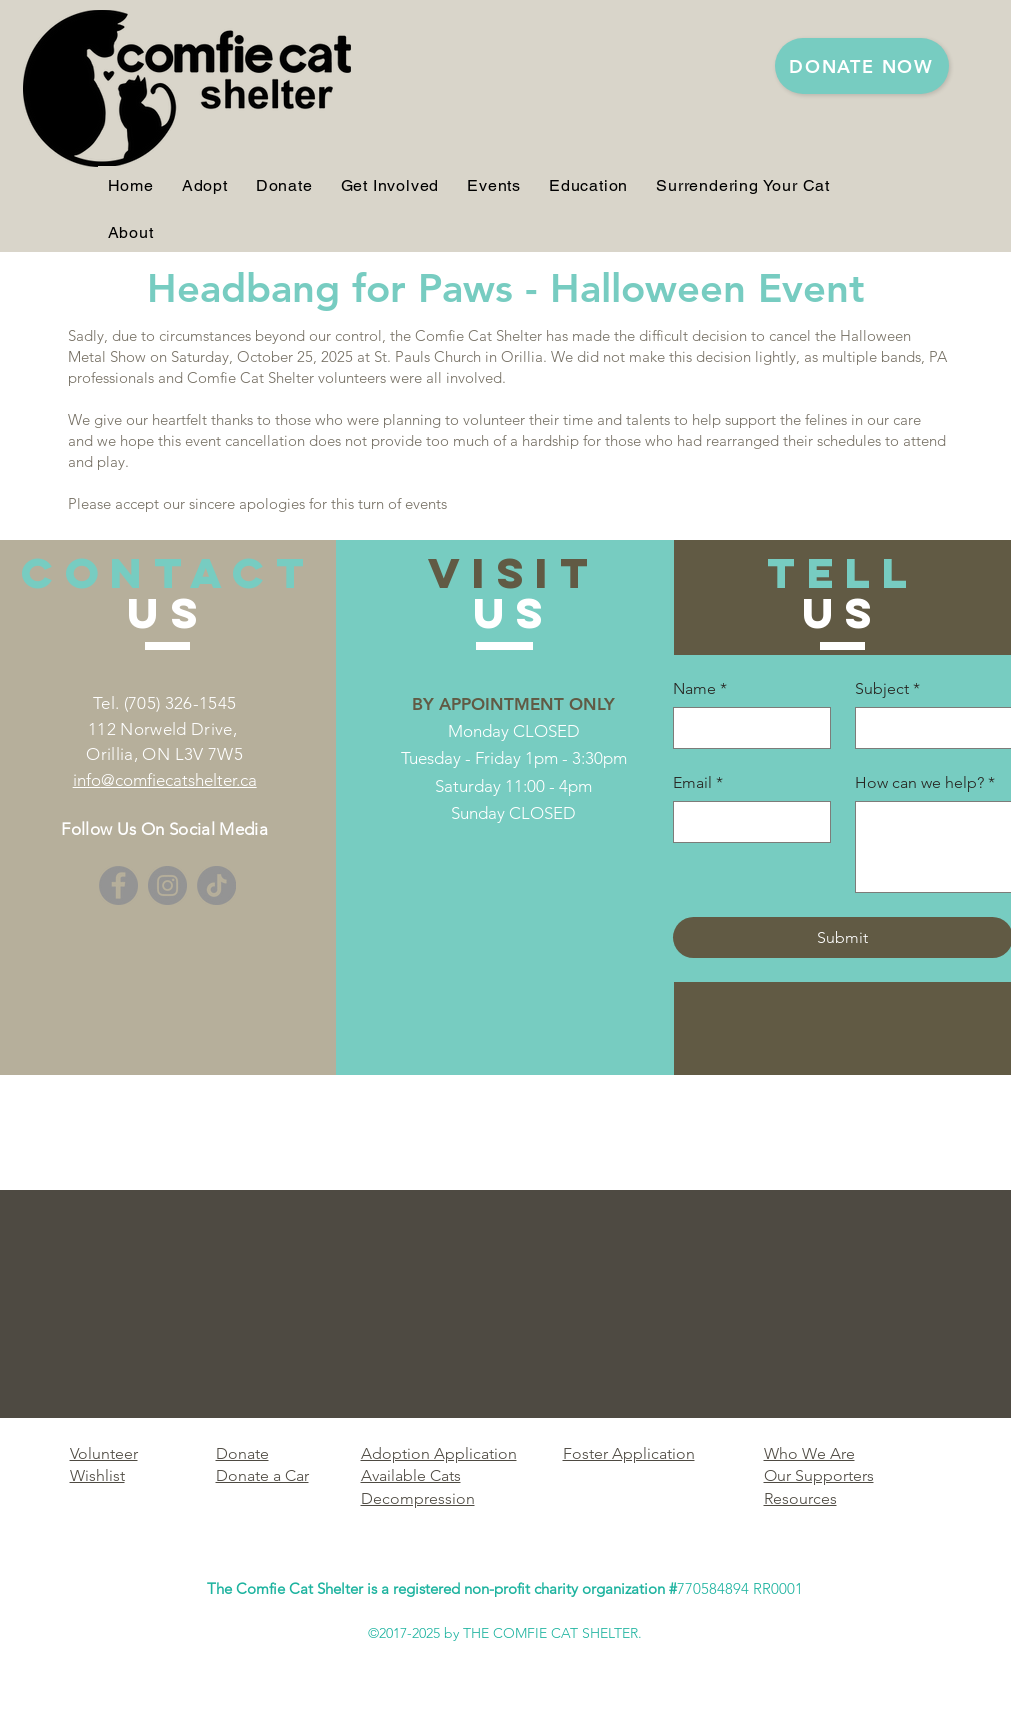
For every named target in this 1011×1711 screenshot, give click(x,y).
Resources (800, 1498)
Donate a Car (262, 1475)
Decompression (418, 1498)
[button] (205, 185)
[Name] (746, 728)
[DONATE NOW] (862, 66)
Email (698, 783)
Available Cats (411, 1475)
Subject (887, 689)
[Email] (746, 822)
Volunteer (104, 1453)
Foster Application (629, 1453)
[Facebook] (118, 885)
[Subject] (928, 728)
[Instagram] (167, 885)
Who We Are (809, 1453)
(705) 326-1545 (180, 703)
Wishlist (97, 1475)
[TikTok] (216, 885)
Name (700, 689)
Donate (242, 1453)
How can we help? (925, 783)
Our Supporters (819, 1475)
